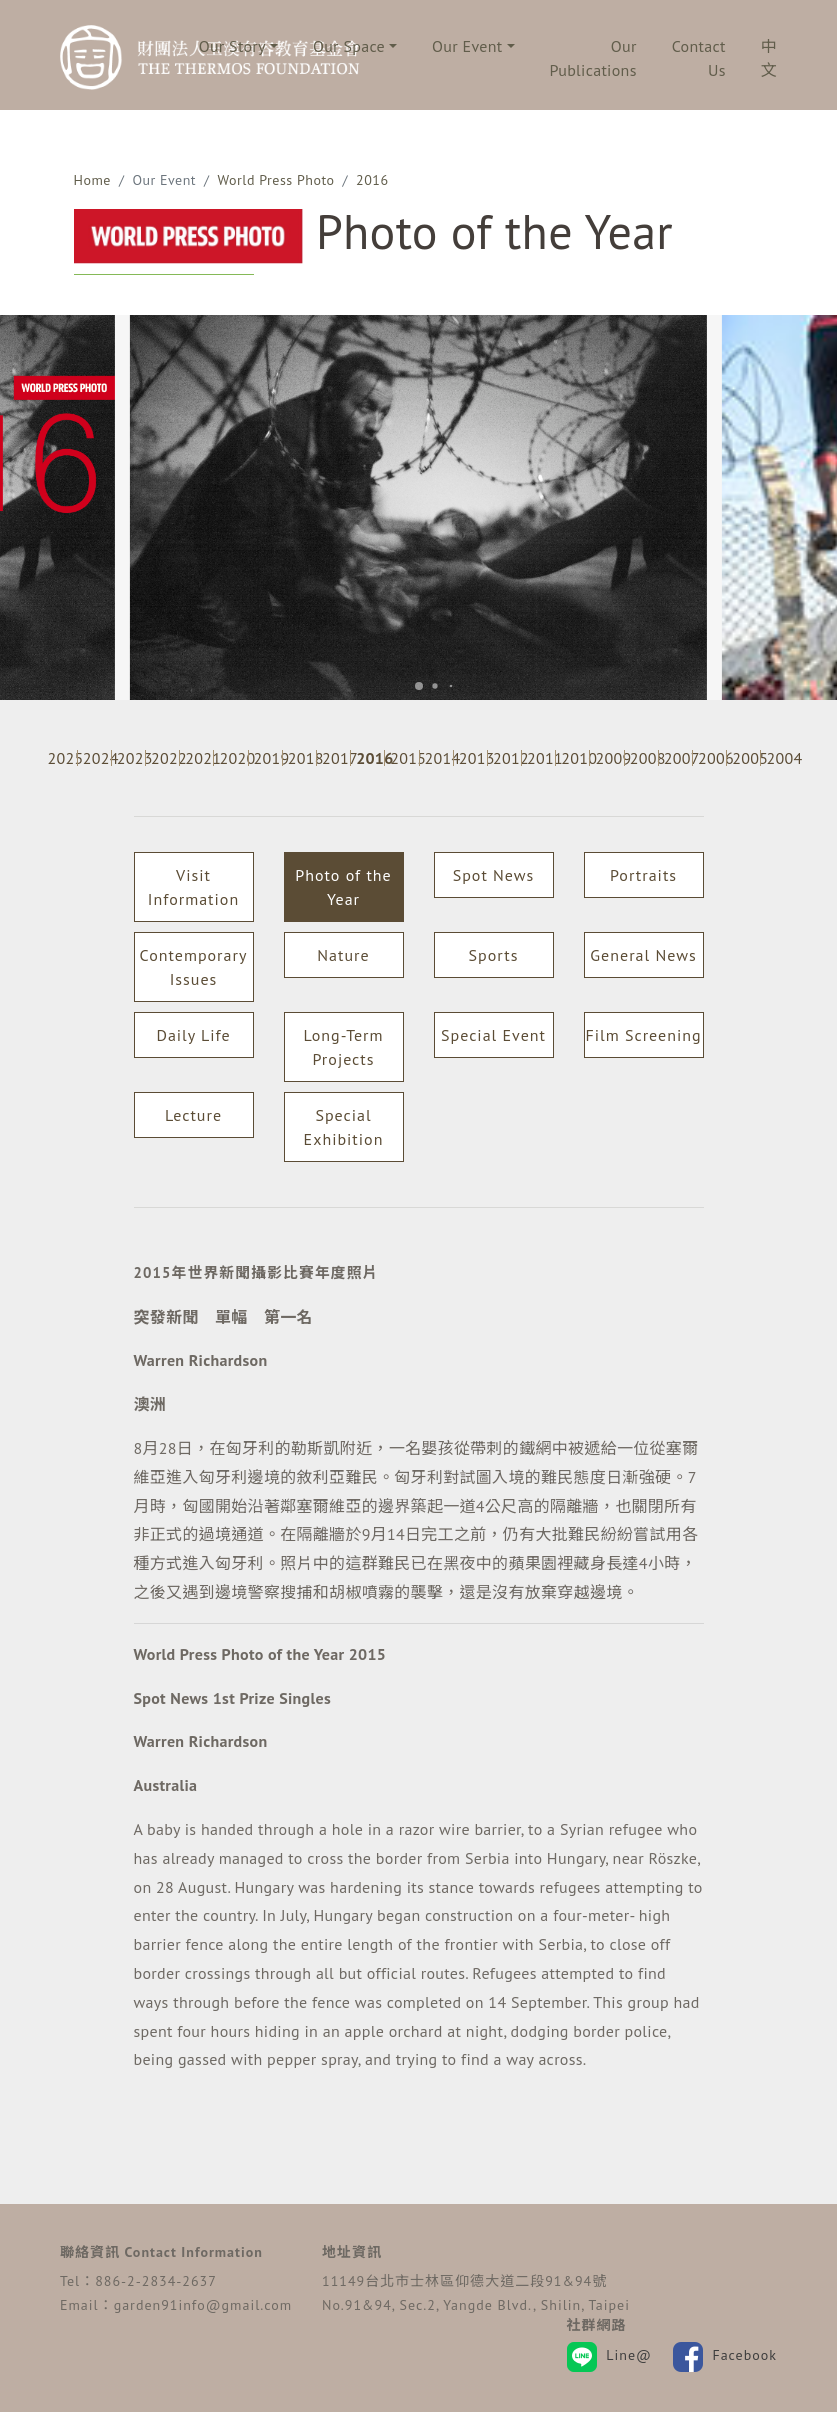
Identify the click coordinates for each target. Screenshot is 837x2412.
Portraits (643, 875)
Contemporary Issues (194, 967)
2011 (541, 758)
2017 (336, 758)
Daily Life (193, 1035)
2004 (780, 758)
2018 (302, 758)
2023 (131, 758)
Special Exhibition (344, 1127)
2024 (97, 758)
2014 (439, 758)
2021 (199, 758)
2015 (404, 758)
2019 (268, 758)
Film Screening (643, 1035)
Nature (343, 955)
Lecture (193, 1115)
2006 (712, 758)
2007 (678, 758)
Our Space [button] (349, 46)
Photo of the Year (343, 887)
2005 (746, 758)
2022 (165, 758)
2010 (575, 758)
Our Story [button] (232, 46)
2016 (372, 180)
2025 (61, 758)
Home (92, 180)
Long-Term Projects (343, 1047)
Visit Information (193, 887)
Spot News (494, 875)
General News (643, 955)
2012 (507, 758)
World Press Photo (276, 180)
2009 (609, 758)
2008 (644, 758)
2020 (233, 758)
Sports (494, 955)
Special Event (493, 1035)
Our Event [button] (467, 46)
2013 (473, 758)
